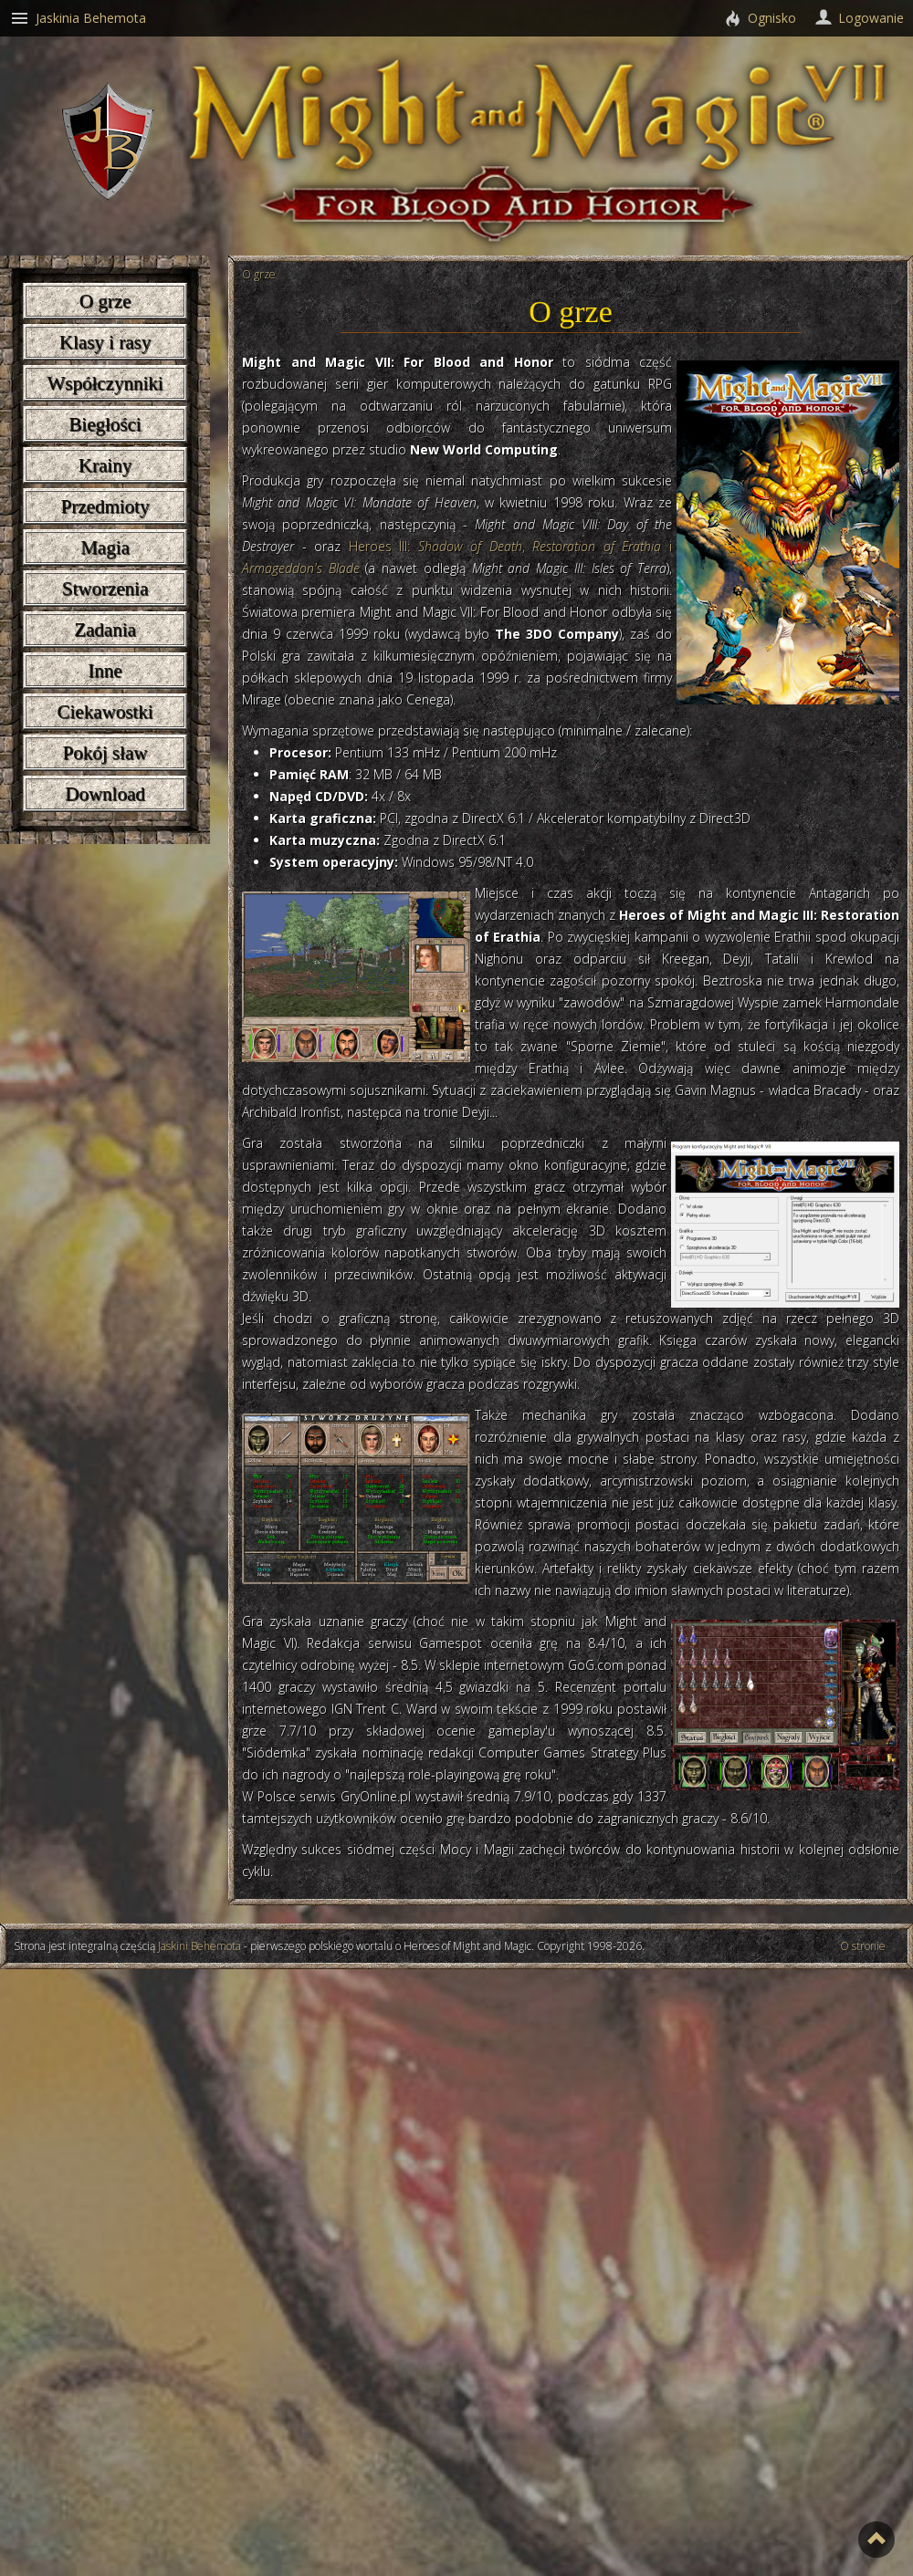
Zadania (105, 630)
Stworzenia (105, 589)
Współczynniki (105, 383)
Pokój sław (105, 753)
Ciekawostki (105, 712)
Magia (105, 547)
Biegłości (104, 424)
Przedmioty (105, 506)
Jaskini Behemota (199, 1946)
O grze (105, 301)
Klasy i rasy (105, 342)
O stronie (863, 1946)
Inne (104, 671)
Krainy (105, 465)
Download (105, 794)
